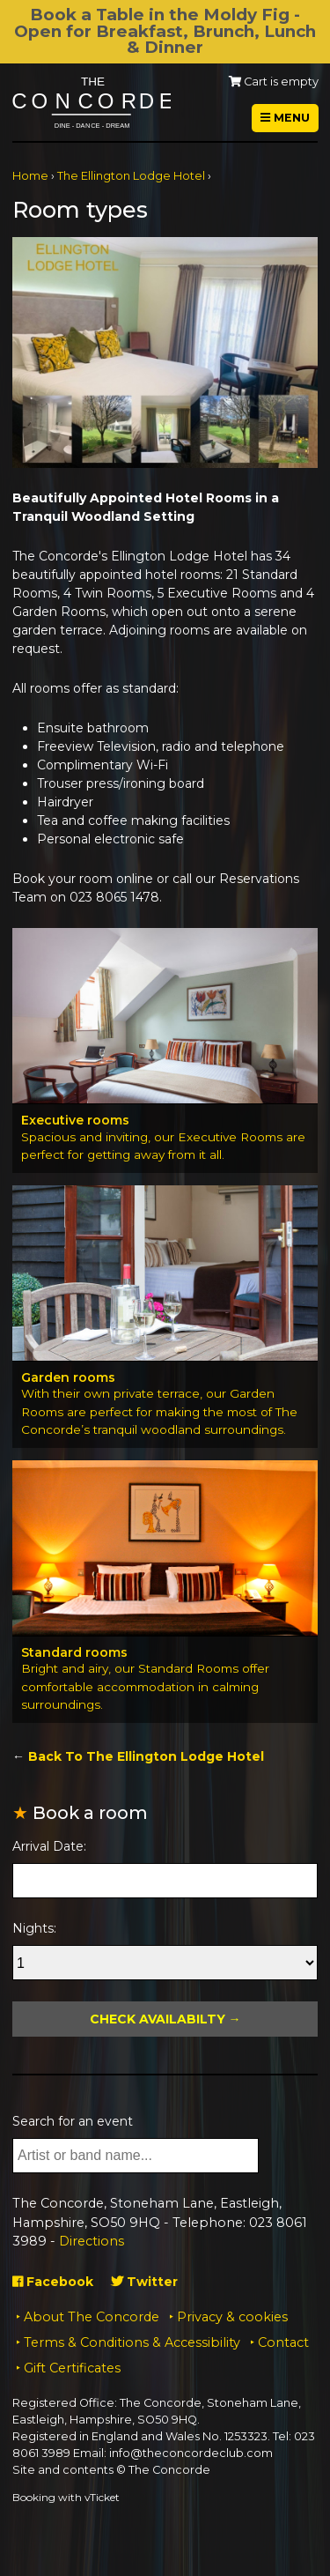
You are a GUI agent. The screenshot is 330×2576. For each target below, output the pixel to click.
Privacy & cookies (232, 2317)
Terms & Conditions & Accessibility (132, 2342)
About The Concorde (91, 2317)
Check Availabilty (157, 2019)
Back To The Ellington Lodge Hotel (146, 1756)
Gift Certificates (72, 2368)
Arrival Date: (49, 1846)
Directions (91, 2241)
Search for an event (72, 2121)
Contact (283, 2342)
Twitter (144, 2282)
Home (30, 175)
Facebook (52, 2282)
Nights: (34, 1928)
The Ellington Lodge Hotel (131, 175)
